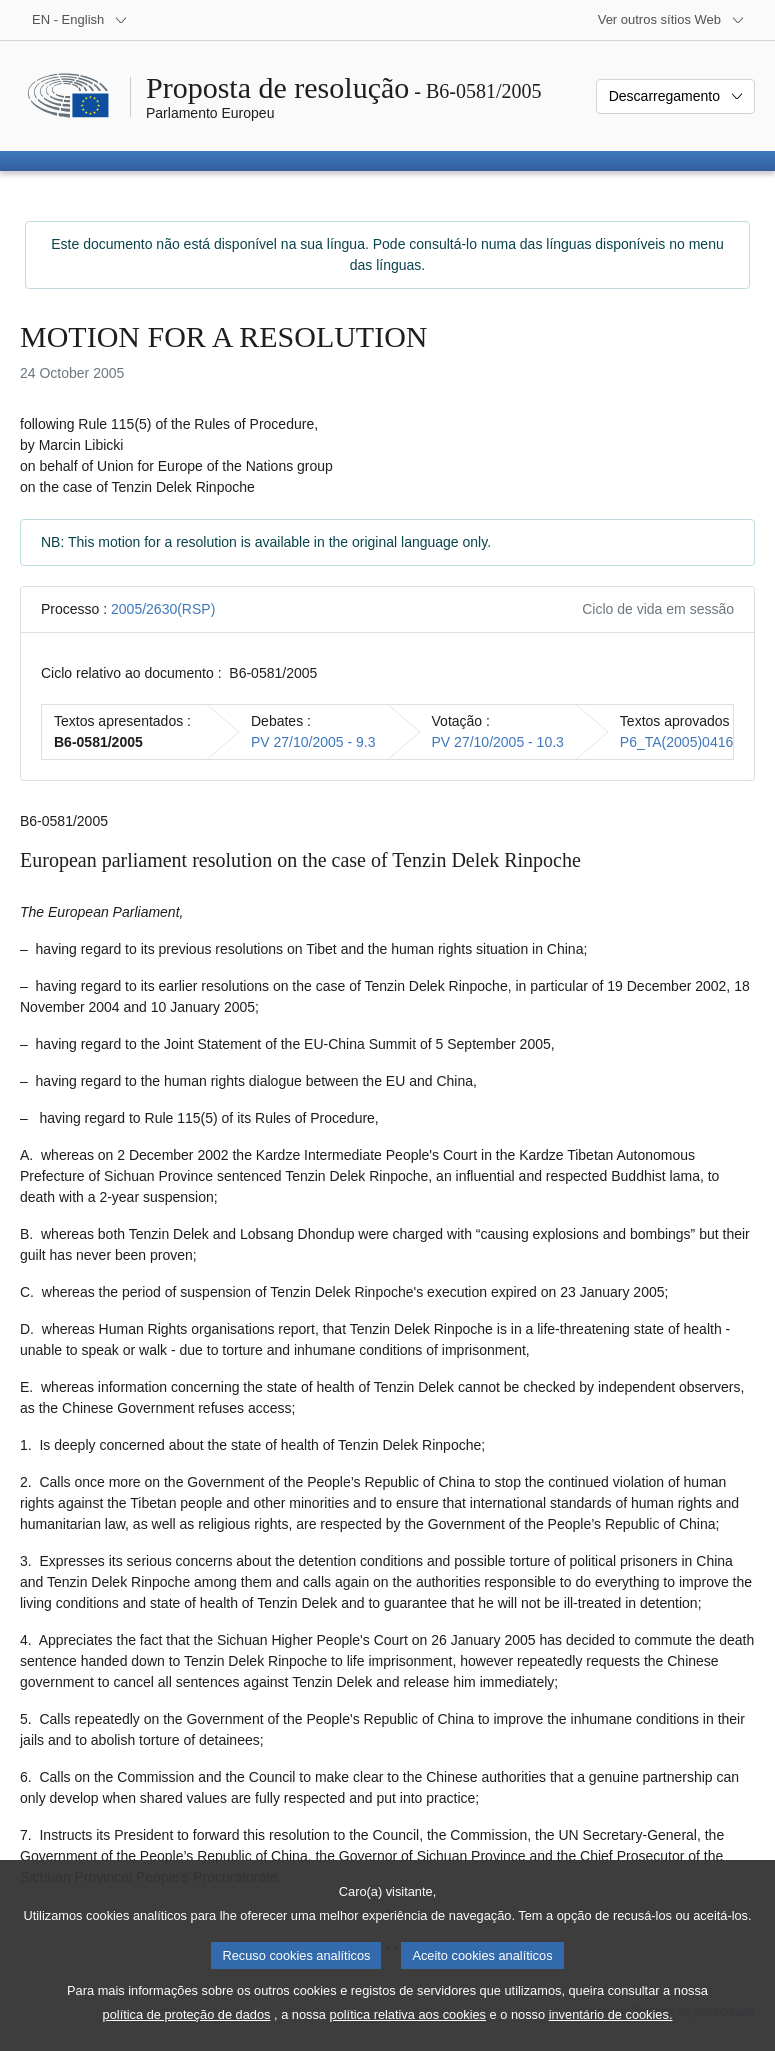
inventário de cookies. (611, 2036)
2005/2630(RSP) (163, 609)
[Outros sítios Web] (671, 20)
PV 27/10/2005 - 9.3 (313, 742)
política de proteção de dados (187, 2036)
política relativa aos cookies (408, 2036)
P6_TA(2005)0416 (676, 742)
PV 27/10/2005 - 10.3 (498, 742)
